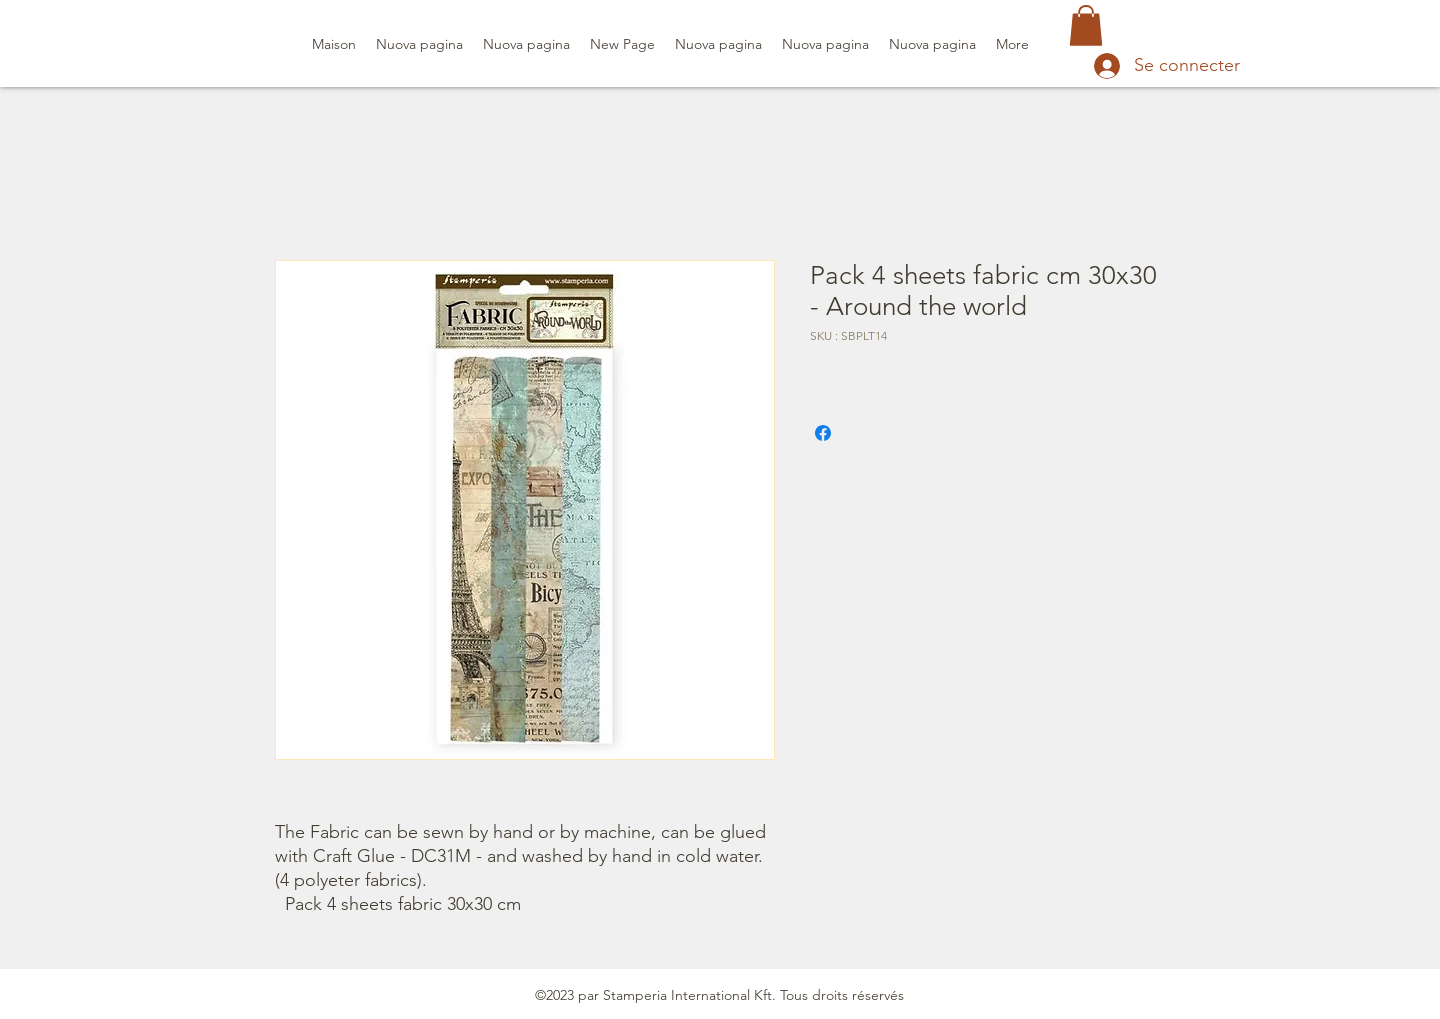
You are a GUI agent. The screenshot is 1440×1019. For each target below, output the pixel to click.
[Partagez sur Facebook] (823, 433)
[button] (1086, 25)
